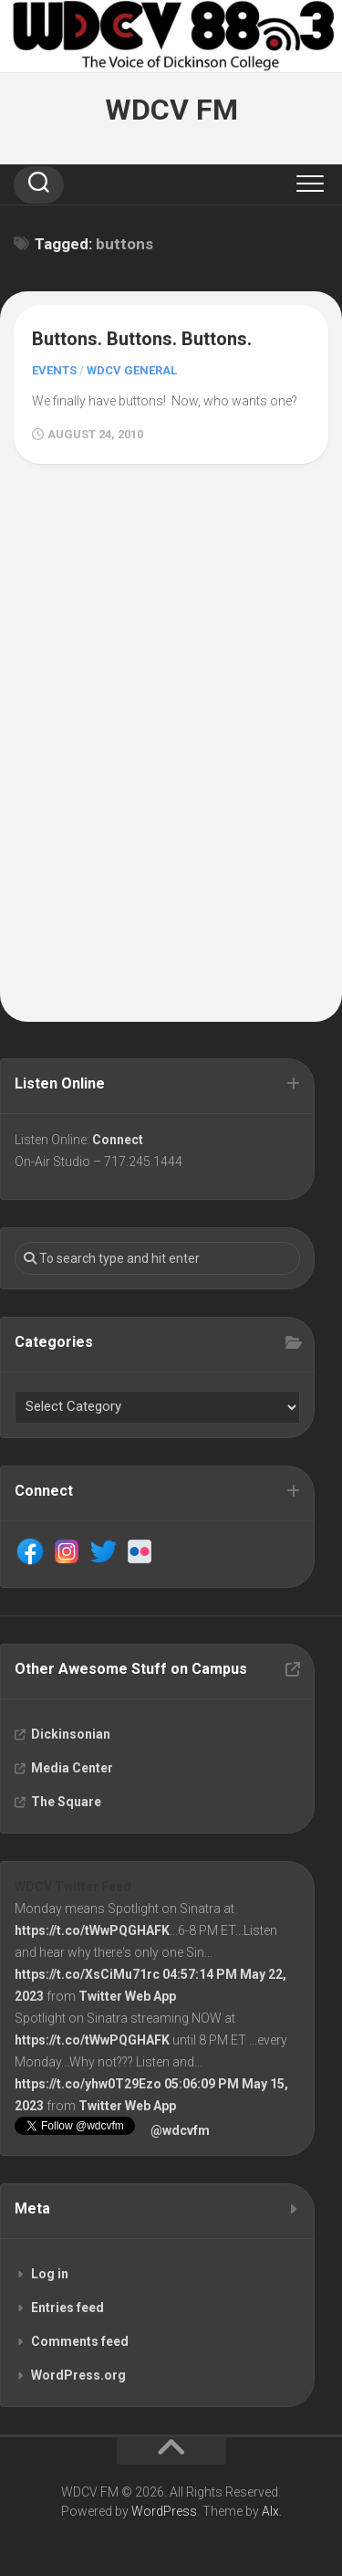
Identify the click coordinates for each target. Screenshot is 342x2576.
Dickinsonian (70, 1734)
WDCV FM (171, 109)
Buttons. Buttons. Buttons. (142, 339)
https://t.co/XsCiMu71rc (87, 1974)
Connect (117, 1139)
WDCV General (132, 370)
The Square (66, 1801)
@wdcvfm (180, 2130)
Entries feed (67, 2307)
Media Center (72, 1768)
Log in (49, 2273)
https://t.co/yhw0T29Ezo (88, 2084)
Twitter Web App (127, 1996)
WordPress (164, 2511)
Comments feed (80, 2341)
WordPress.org (78, 2375)
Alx (270, 2511)
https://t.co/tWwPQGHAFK (92, 1930)
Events (54, 370)
